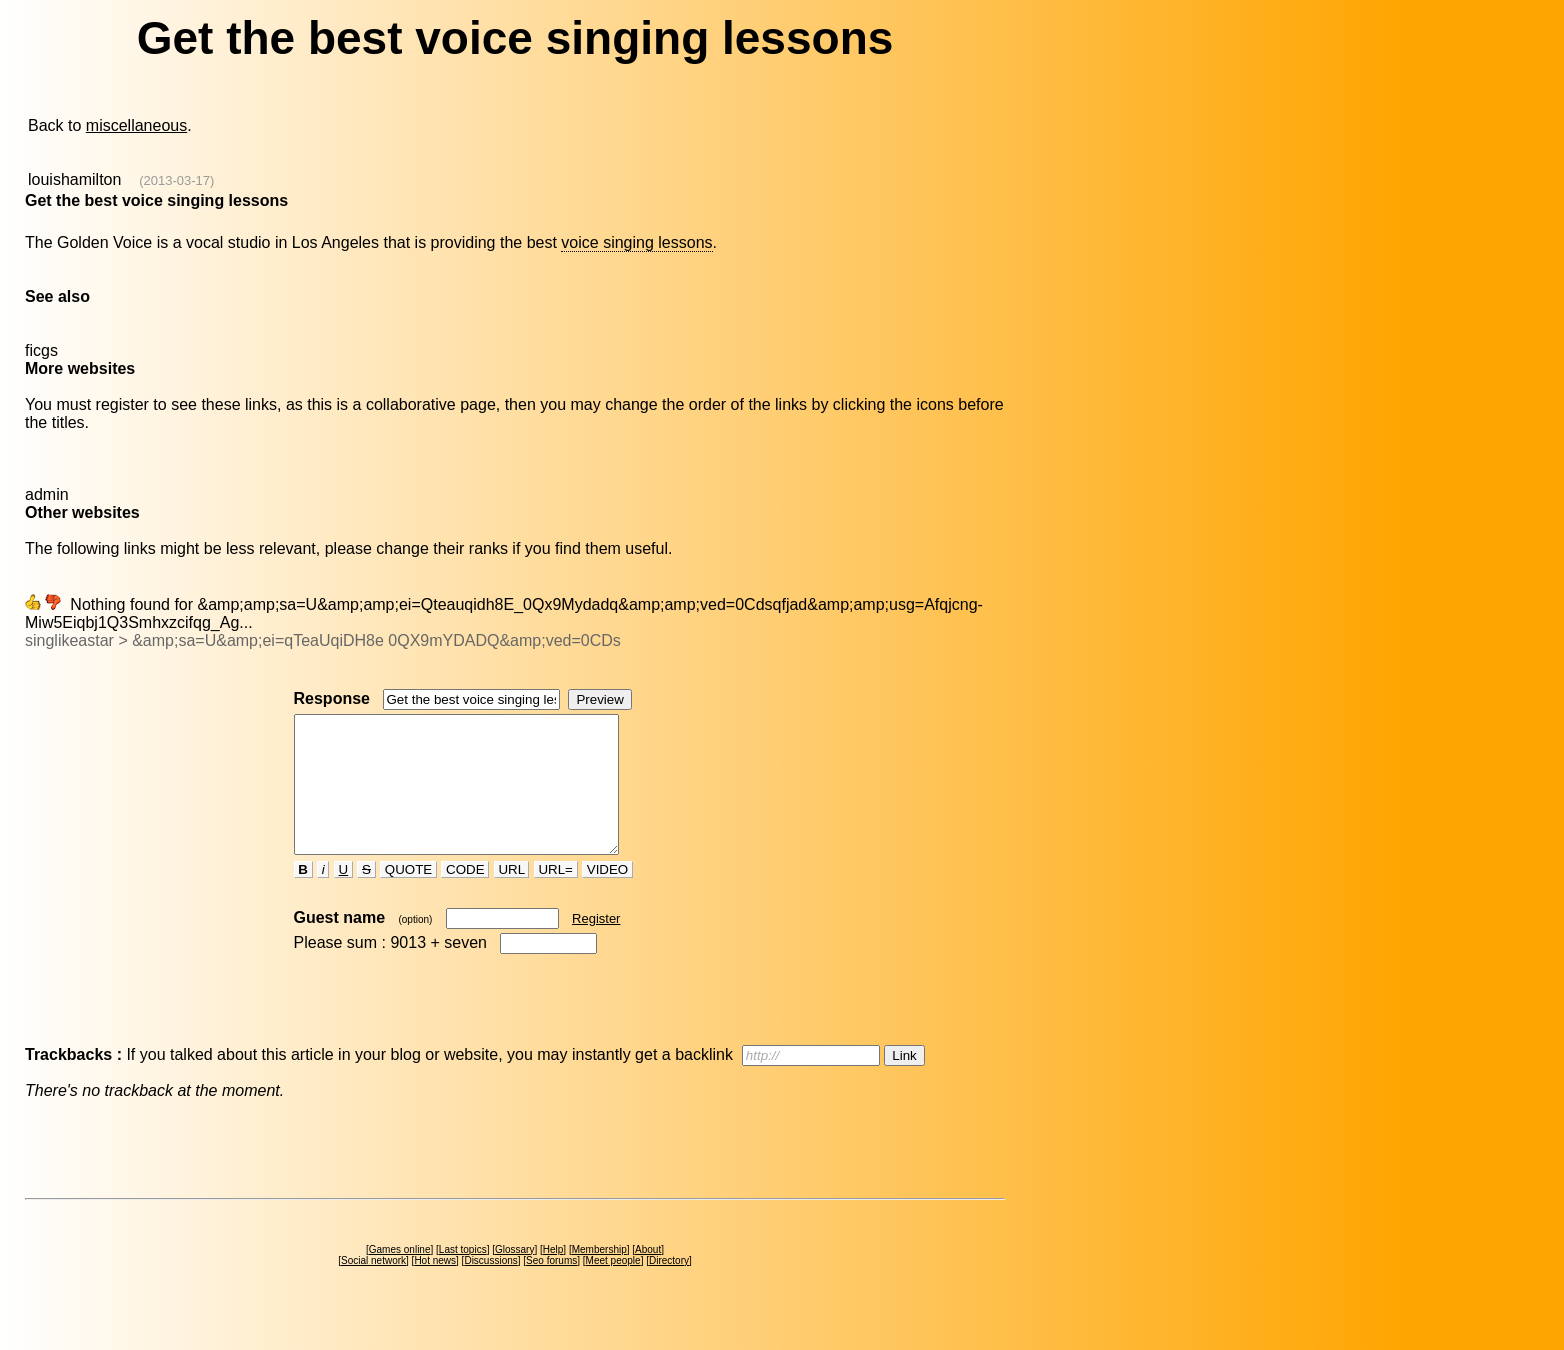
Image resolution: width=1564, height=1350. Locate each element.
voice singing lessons (636, 242)
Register (596, 945)
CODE (465, 896)
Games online (400, 1276)
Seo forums (551, 1287)
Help (553, 1276)
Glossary (514, 1276)
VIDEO (607, 896)
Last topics (463, 1276)
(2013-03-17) (176, 180)
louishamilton (74, 179)
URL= (556, 896)
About (648, 1276)
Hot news (435, 1287)
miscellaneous (136, 125)
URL (512, 896)
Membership (599, 1276)
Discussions (490, 1287)
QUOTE (408, 896)
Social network (373, 1287)
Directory (669, 1287)
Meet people (613, 1287)
